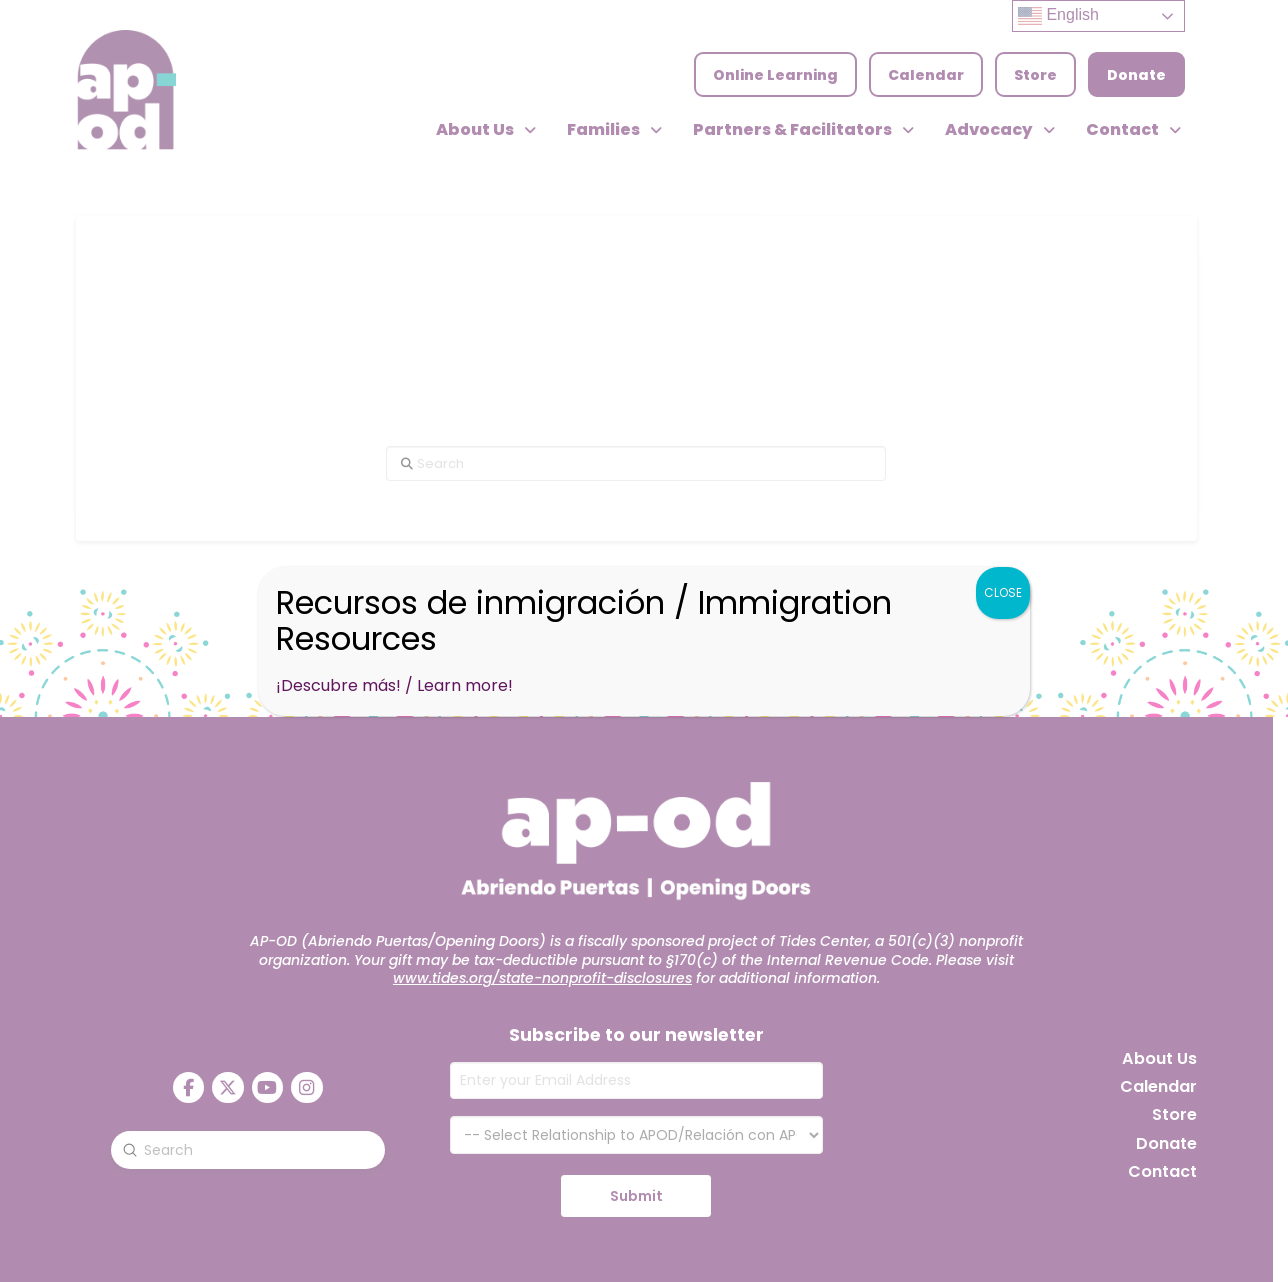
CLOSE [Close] (1003, 592)
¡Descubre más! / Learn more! (394, 685)
